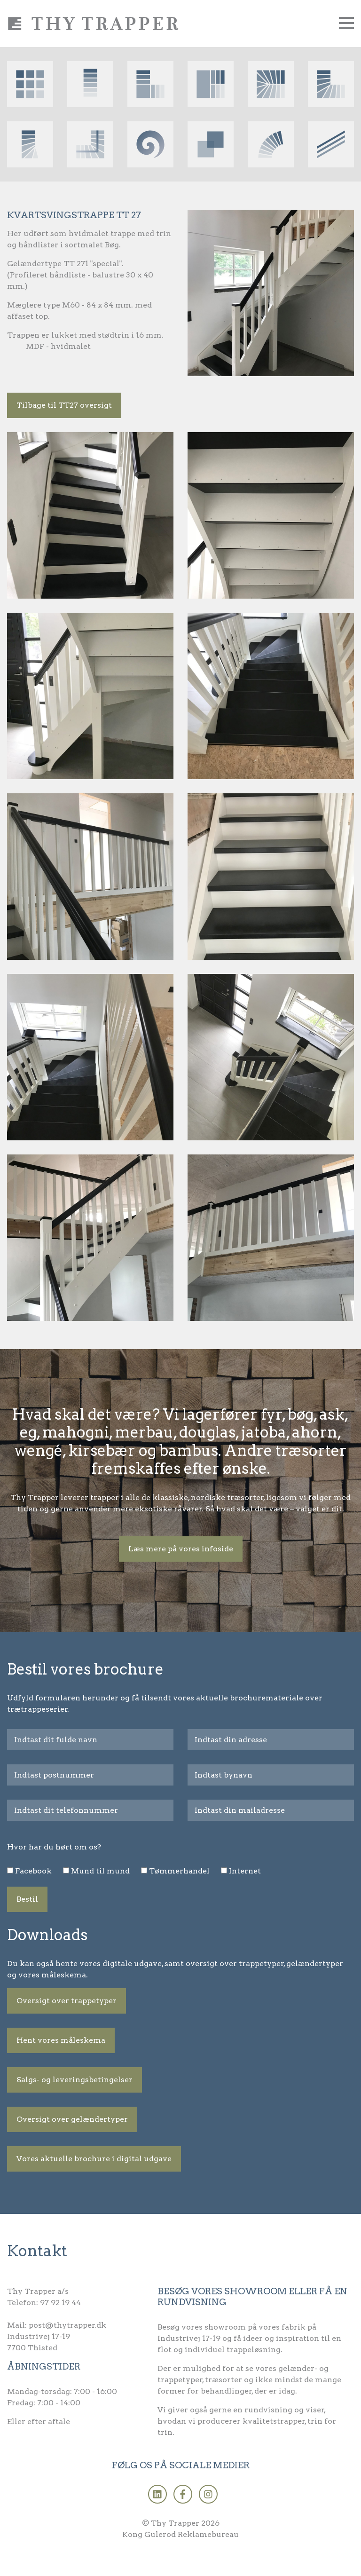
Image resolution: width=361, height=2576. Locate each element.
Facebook (33, 1870)
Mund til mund (100, 1870)
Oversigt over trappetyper (66, 2000)
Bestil (27, 1899)
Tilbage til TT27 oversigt (64, 405)
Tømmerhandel (179, 1870)
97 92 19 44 (60, 2302)
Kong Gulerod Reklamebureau (180, 2534)
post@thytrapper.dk (67, 2325)
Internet (245, 1870)
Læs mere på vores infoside (180, 1548)
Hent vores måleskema (60, 2040)
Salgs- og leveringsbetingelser (74, 2079)
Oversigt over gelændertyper (72, 2119)
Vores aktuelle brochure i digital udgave (94, 2158)
